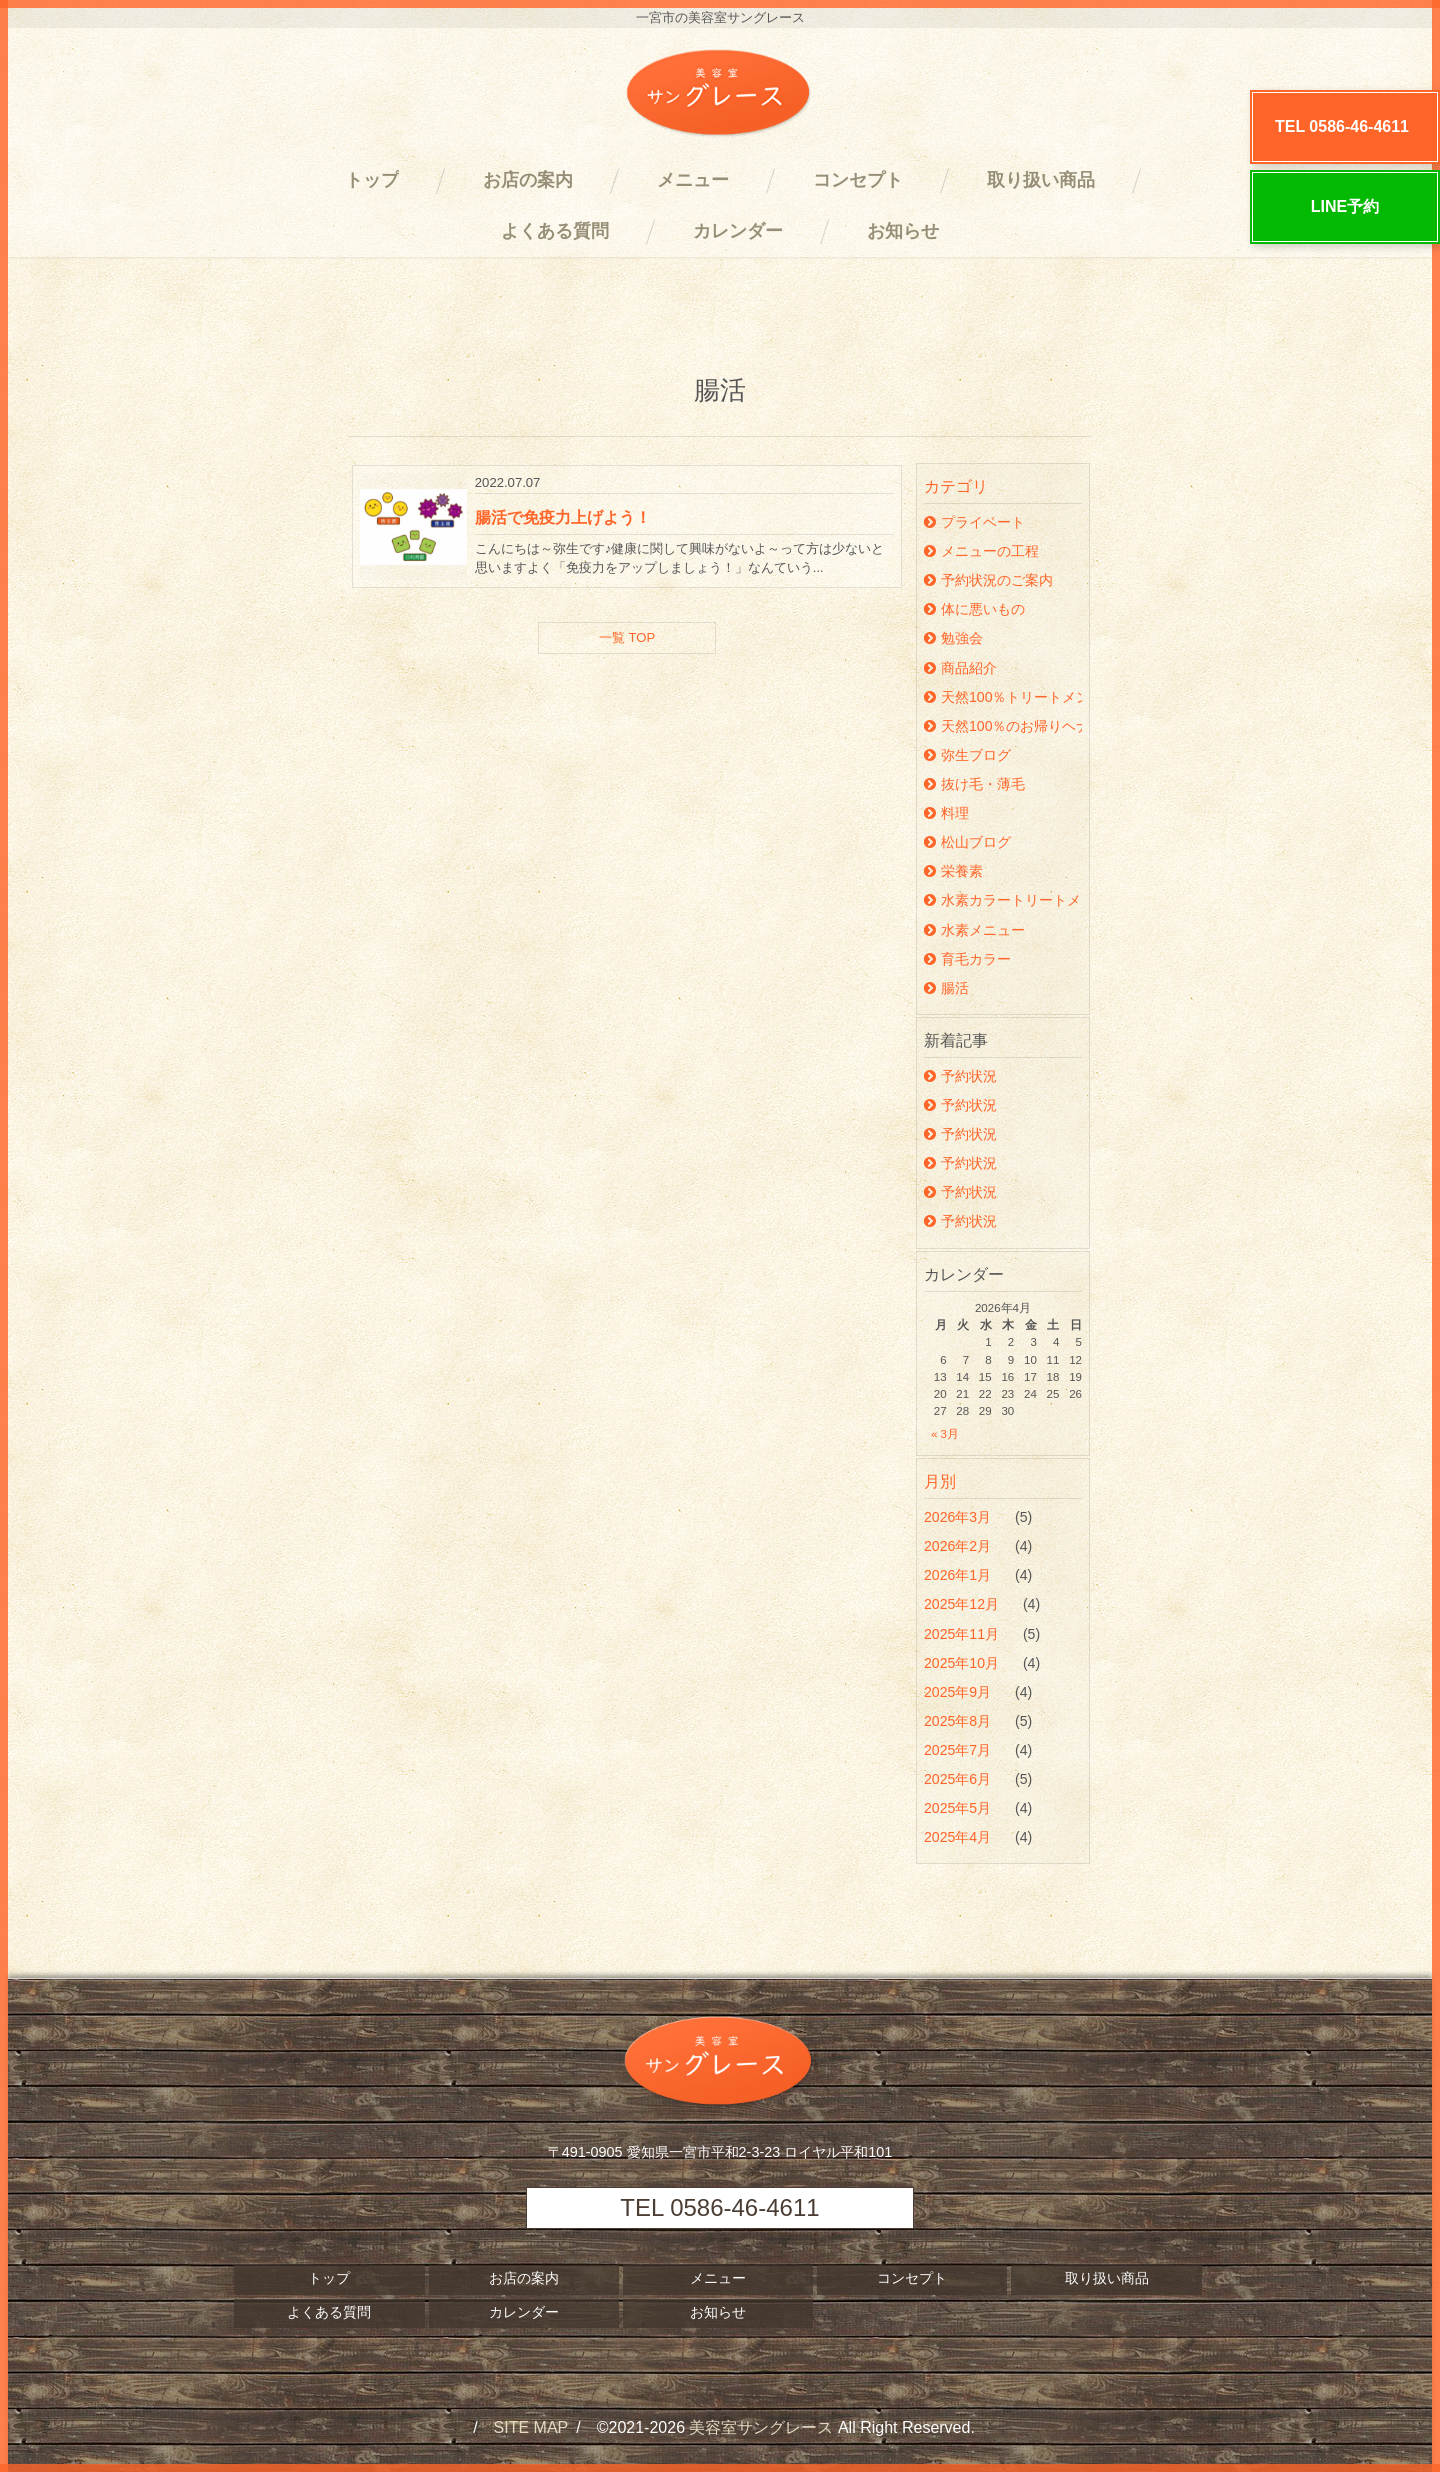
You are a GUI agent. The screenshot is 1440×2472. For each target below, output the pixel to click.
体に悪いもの (974, 609)
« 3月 (945, 1434)
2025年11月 (963, 1634)
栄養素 (953, 871)
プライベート (974, 522)
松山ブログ (967, 842)
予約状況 (960, 1076)
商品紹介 (960, 668)
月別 (940, 1481)
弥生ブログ (967, 755)
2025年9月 (959, 1692)
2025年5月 (959, 1808)
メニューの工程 (981, 551)
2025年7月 (959, 1750)
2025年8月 (959, 1721)
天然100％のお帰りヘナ (1003, 726)
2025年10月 (963, 1663)
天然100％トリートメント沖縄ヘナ (1003, 697)
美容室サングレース (761, 2427)
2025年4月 (959, 1837)
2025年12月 (963, 1604)
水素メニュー (974, 930)
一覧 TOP (627, 637)
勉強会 (953, 638)
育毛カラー (967, 959)
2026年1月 (959, 1575)
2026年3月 (959, 1517)
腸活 (946, 988)
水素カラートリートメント (1003, 900)
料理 (946, 813)
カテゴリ (956, 486)
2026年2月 (959, 1546)
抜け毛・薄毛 (974, 784)
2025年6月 (959, 1779)
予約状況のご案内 (988, 580)
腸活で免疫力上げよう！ (563, 517)
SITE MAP (531, 2427)
